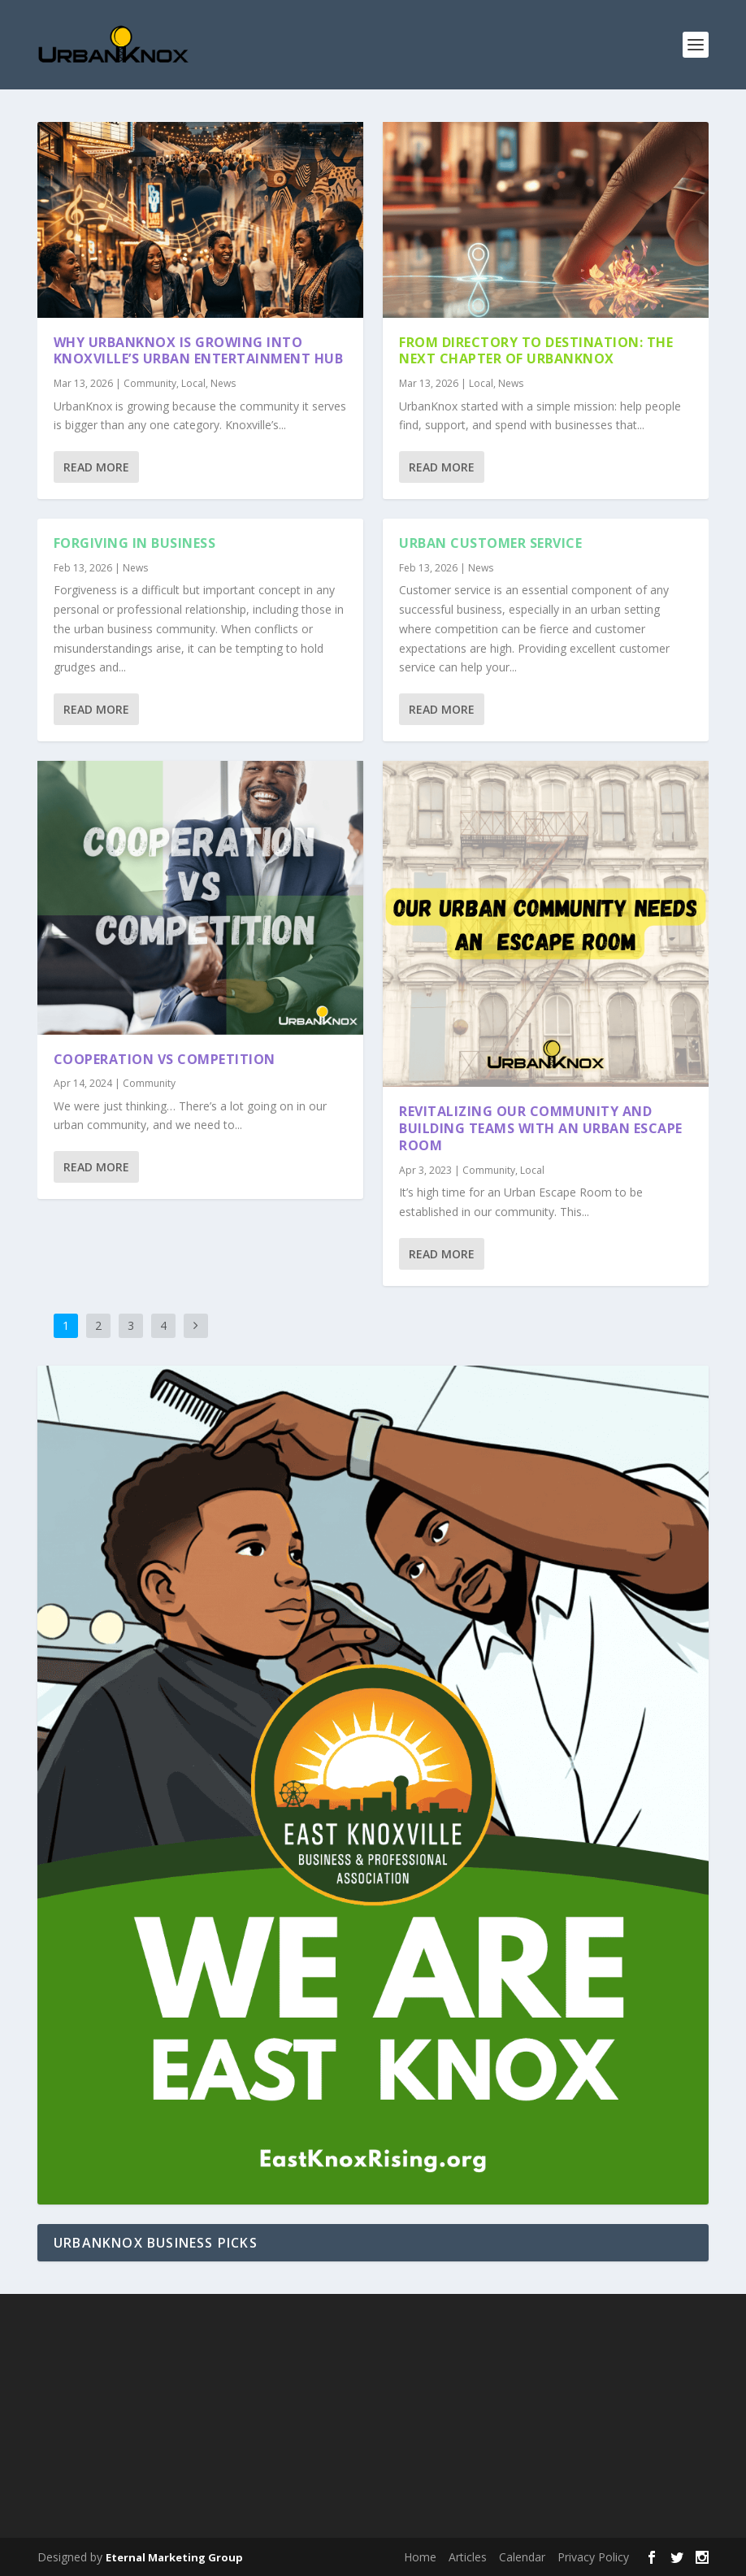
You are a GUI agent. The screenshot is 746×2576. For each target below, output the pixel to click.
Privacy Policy (593, 2557)
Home (420, 2557)
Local (193, 383)
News (223, 383)
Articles (468, 2557)
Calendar (522, 2557)
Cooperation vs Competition (164, 1058)
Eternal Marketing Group (174, 2557)
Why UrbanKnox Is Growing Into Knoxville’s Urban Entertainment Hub (199, 349)
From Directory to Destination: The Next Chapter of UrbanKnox (536, 349)
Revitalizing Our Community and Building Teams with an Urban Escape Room (541, 1128)
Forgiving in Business (135, 543)
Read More (96, 467)
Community (150, 383)
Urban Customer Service (490, 543)
